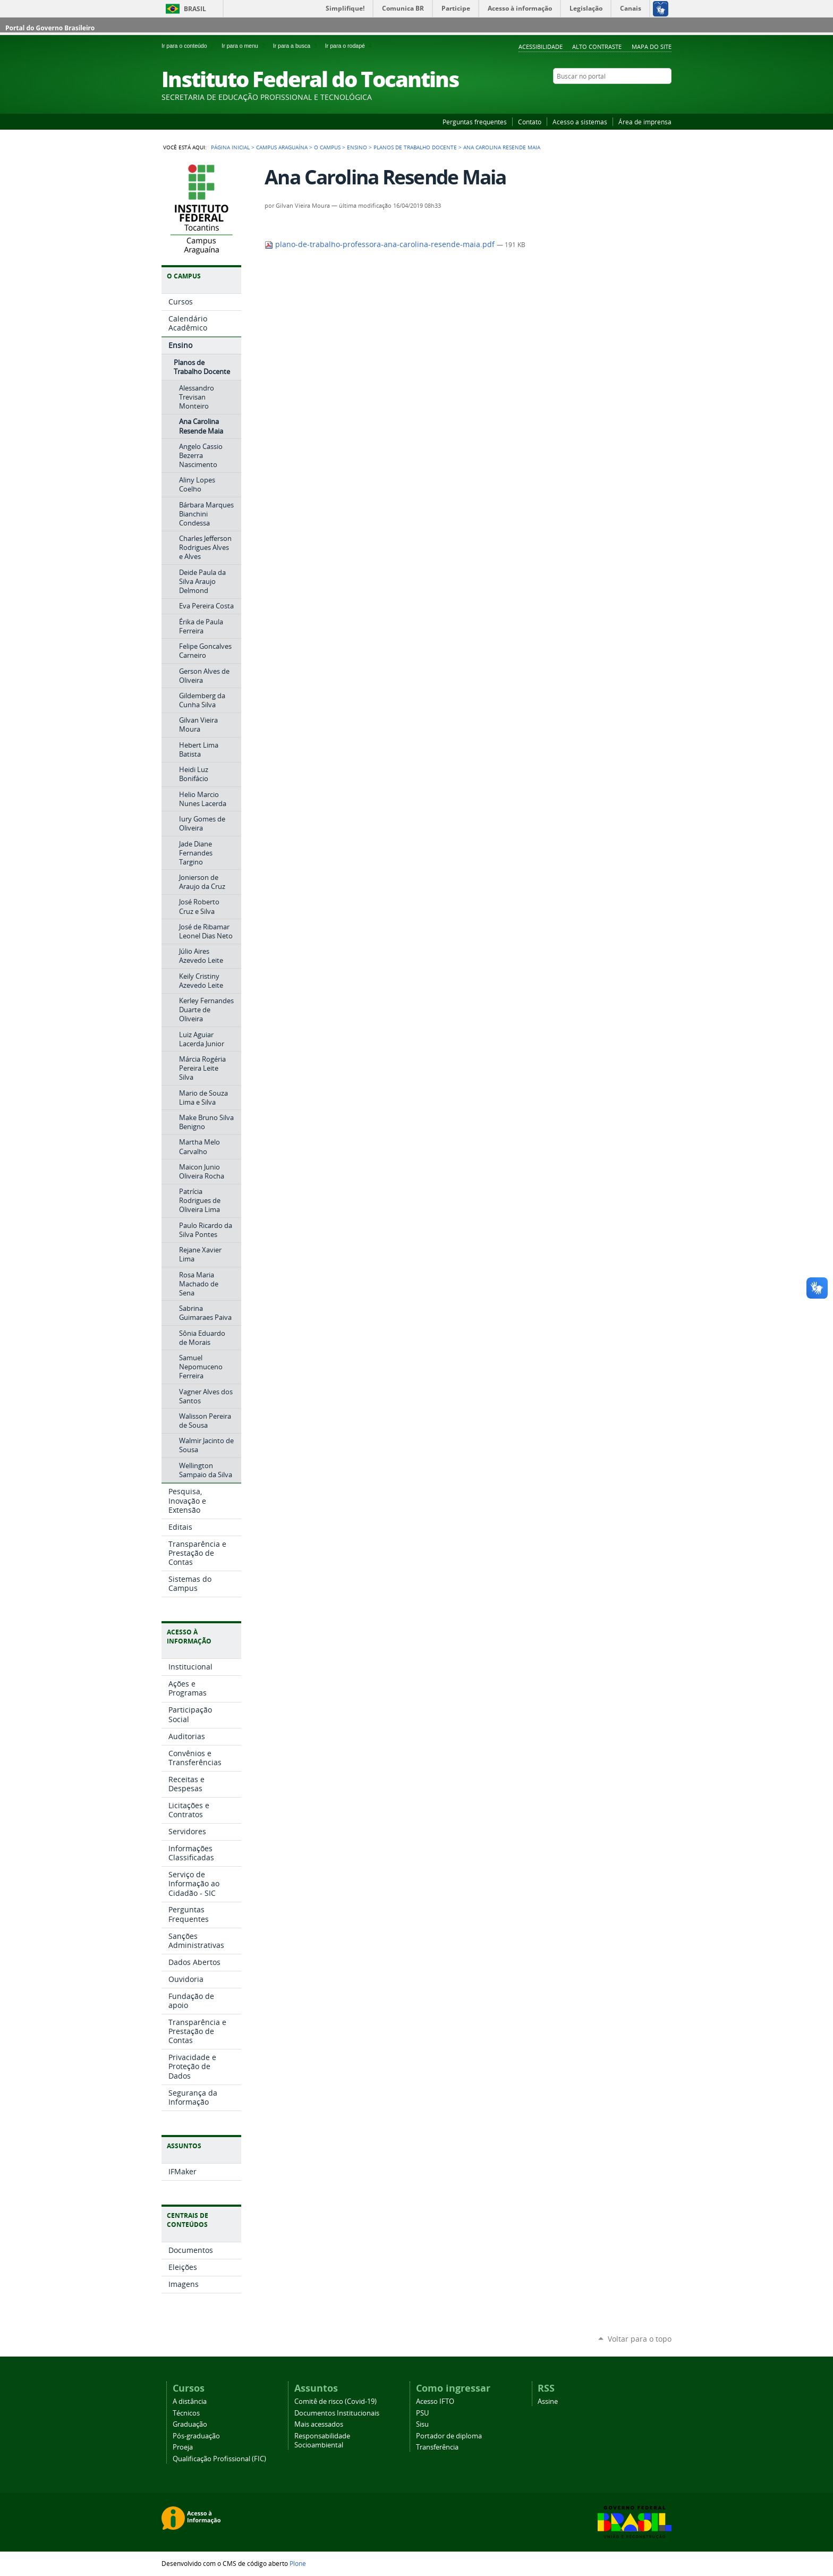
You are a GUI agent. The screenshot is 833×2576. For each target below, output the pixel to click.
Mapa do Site (652, 46)
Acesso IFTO (435, 2401)
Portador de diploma (449, 2436)
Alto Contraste (597, 46)
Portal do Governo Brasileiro (50, 27)
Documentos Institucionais (336, 2413)
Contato (529, 121)
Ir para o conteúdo (189, 46)
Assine (548, 2401)
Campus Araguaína (282, 147)
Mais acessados (318, 2424)
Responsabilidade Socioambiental (322, 2440)
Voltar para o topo (640, 2339)
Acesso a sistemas (579, 121)
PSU (422, 2413)
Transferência (437, 2447)
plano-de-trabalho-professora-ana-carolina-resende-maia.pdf (381, 244)
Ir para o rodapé (349, 46)
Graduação (190, 2424)
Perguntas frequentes (475, 121)
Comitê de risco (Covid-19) (335, 2401)
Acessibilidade (540, 46)
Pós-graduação (196, 2436)
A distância (190, 2401)
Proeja (183, 2447)
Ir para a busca (297, 46)
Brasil (195, 8)
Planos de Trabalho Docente (415, 147)
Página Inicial (230, 147)
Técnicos (186, 2413)
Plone (298, 2563)
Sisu (422, 2424)
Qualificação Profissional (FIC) (219, 2458)
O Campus (327, 147)
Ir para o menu (245, 46)
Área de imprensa (645, 121)
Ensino (357, 147)
